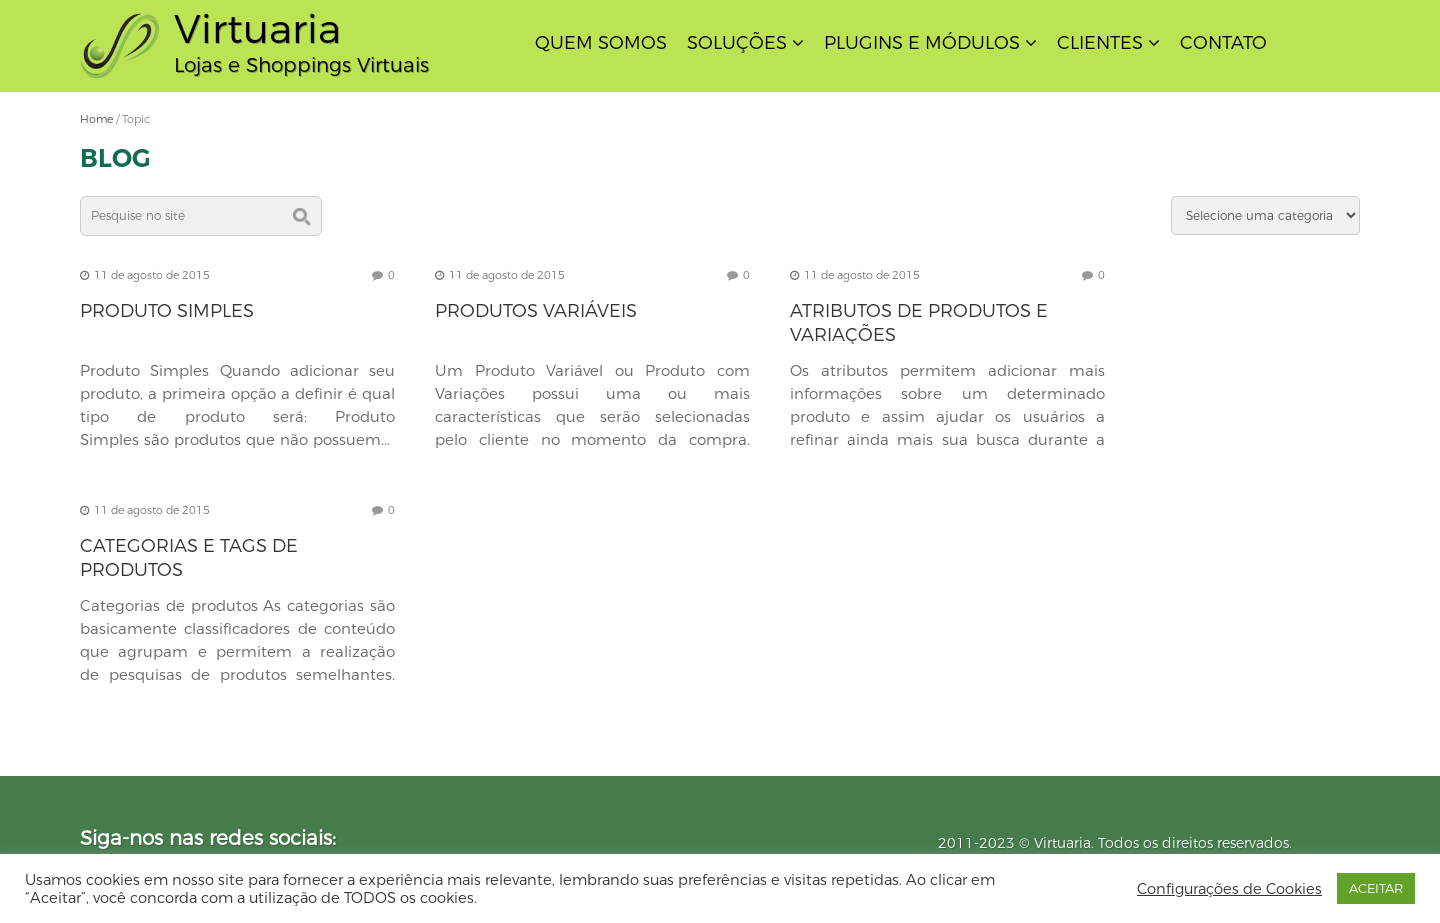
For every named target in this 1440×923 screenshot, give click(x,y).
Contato (1223, 43)
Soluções (737, 43)
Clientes (1100, 43)
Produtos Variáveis (536, 311)
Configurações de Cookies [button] (1229, 889)
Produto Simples (167, 311)
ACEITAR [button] (1376, 888)
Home (96, 119)
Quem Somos (601, 43)
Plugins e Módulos (922, 43)
